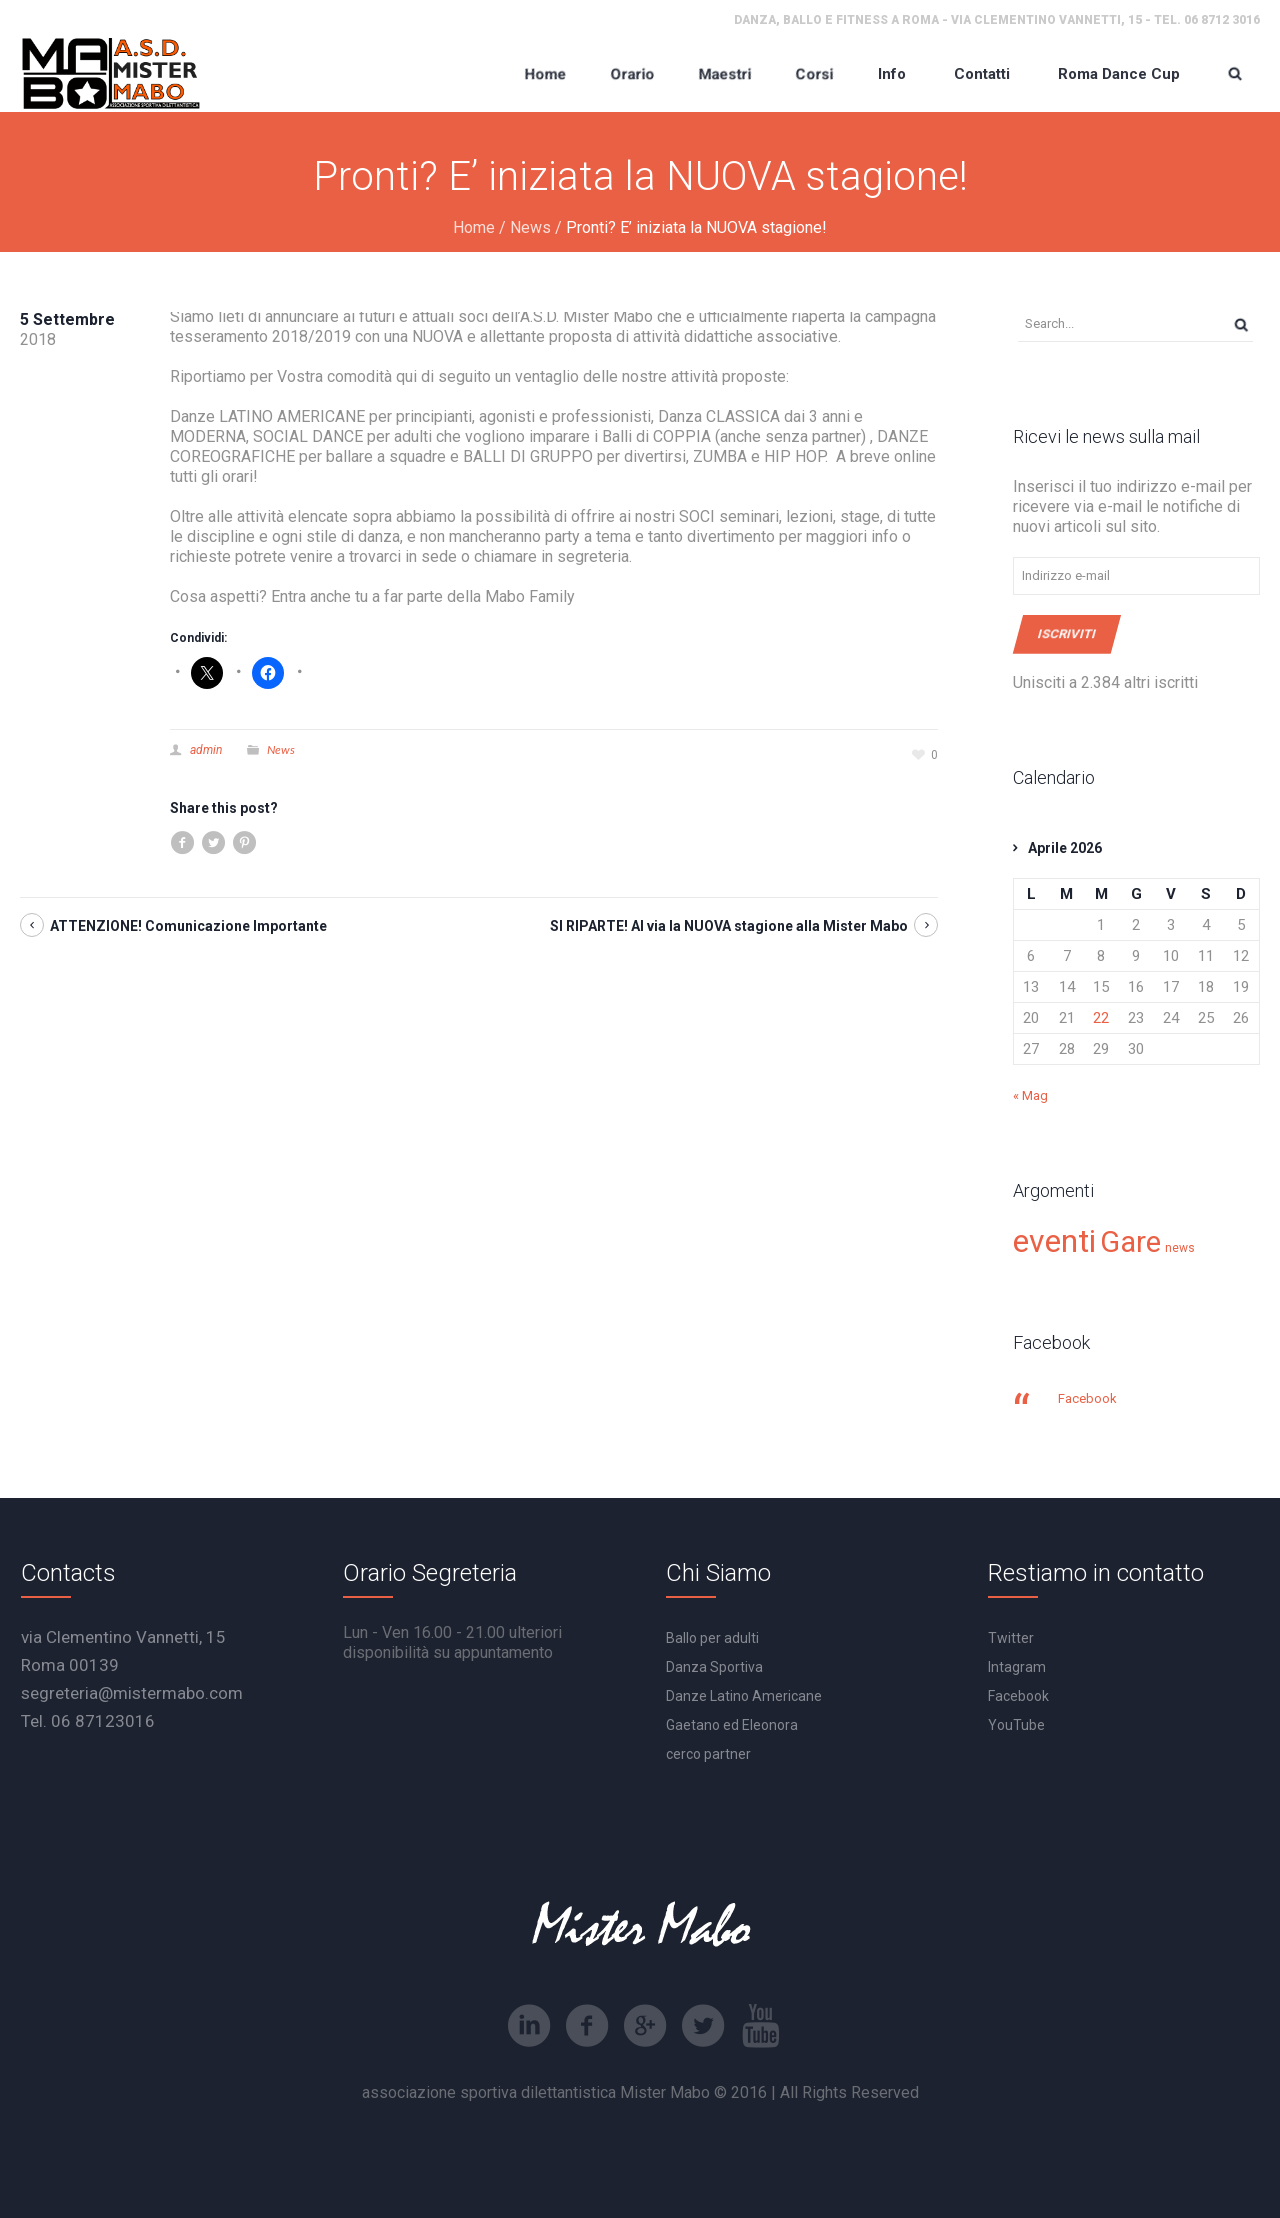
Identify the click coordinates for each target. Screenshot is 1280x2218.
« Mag (1030, 1095)
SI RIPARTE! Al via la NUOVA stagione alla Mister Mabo (729, 926)
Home (474, 227)
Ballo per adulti (712, 1638)
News (530, 227)
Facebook (1087, 1398)
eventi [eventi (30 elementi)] (1054, 1241)
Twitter (1011, 1638)
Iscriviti (1067, 633)
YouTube (1016, 1725)
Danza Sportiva (714, 1667)
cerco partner (708, 1754)
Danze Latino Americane (744, 1696)
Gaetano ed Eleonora (732, 1725)
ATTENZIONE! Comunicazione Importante (188, 926)
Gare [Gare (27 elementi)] (1130, 1242)
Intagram (1017, 1667)
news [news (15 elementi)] (1180, 1248)
